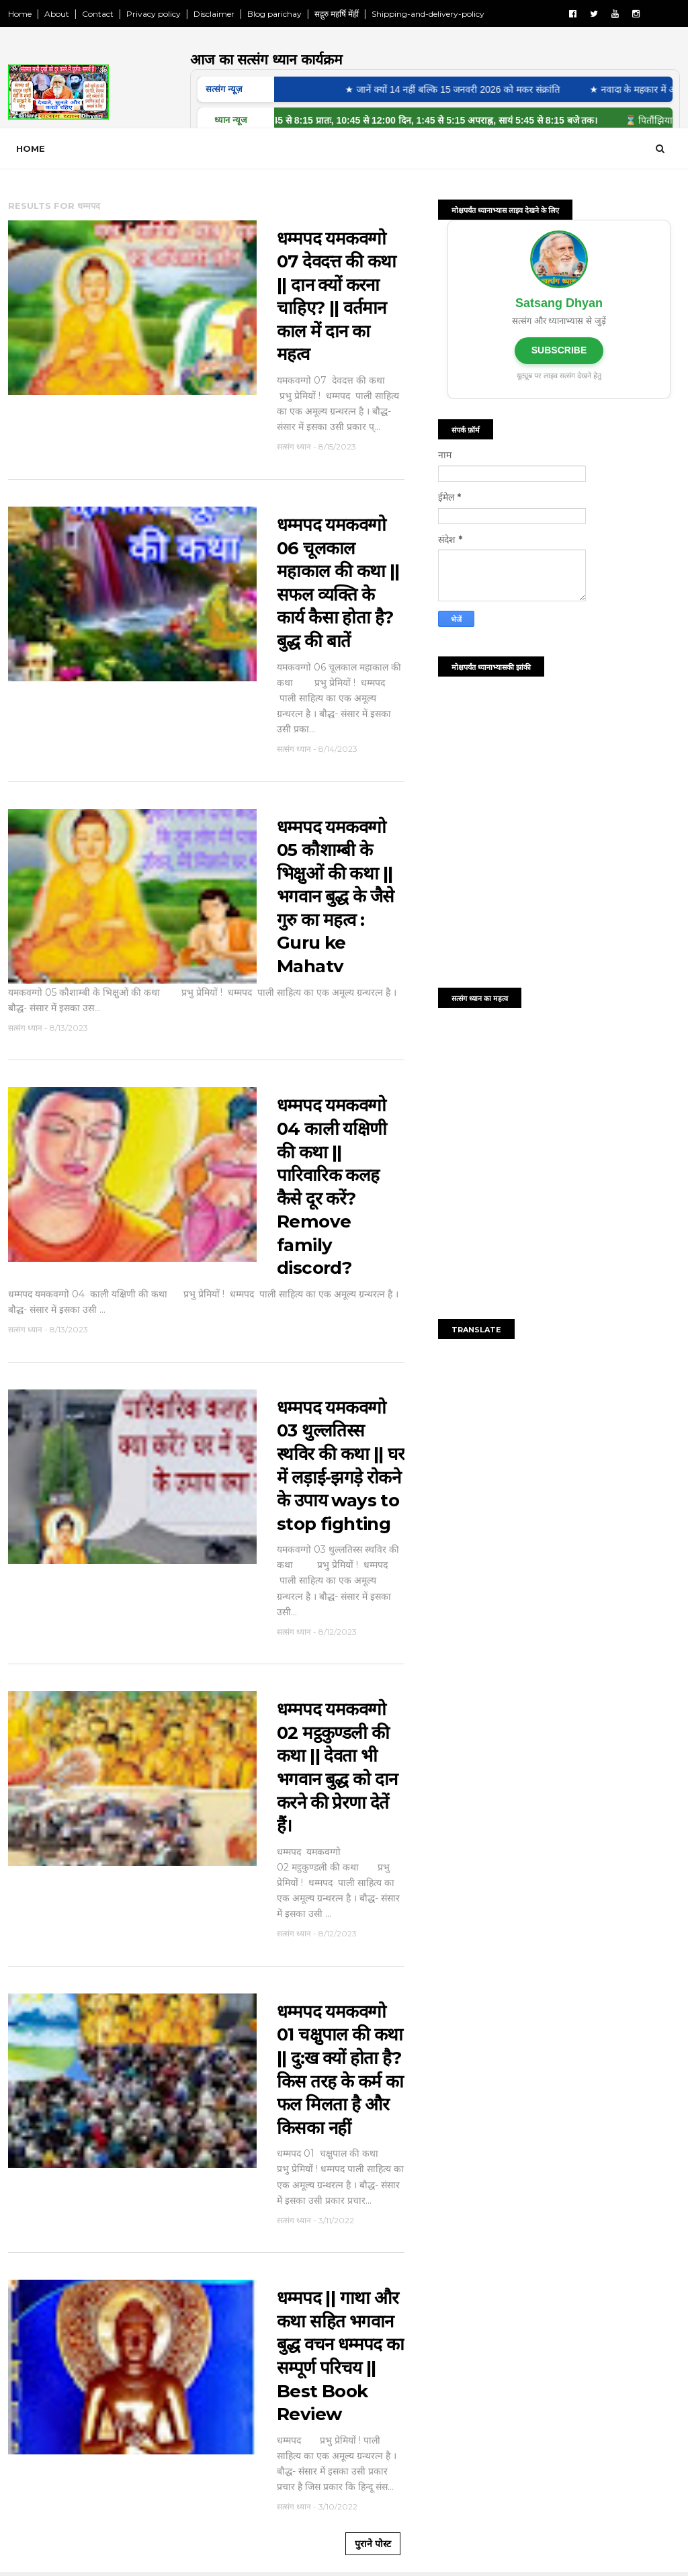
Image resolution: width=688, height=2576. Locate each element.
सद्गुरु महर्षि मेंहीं (336, 14)
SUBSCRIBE (559, 350)
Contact (98, 14)
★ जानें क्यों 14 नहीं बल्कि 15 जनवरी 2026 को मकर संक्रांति (460, 89)
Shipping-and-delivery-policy (428, 14)
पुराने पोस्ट (373, 2544)
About (56, 14)
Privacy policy (153, 14)
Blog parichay (274, 14)
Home (20, 14)
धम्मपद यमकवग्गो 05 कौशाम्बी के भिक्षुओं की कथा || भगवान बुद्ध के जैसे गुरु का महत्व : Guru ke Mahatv (335, 896)
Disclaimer (214, 14)
